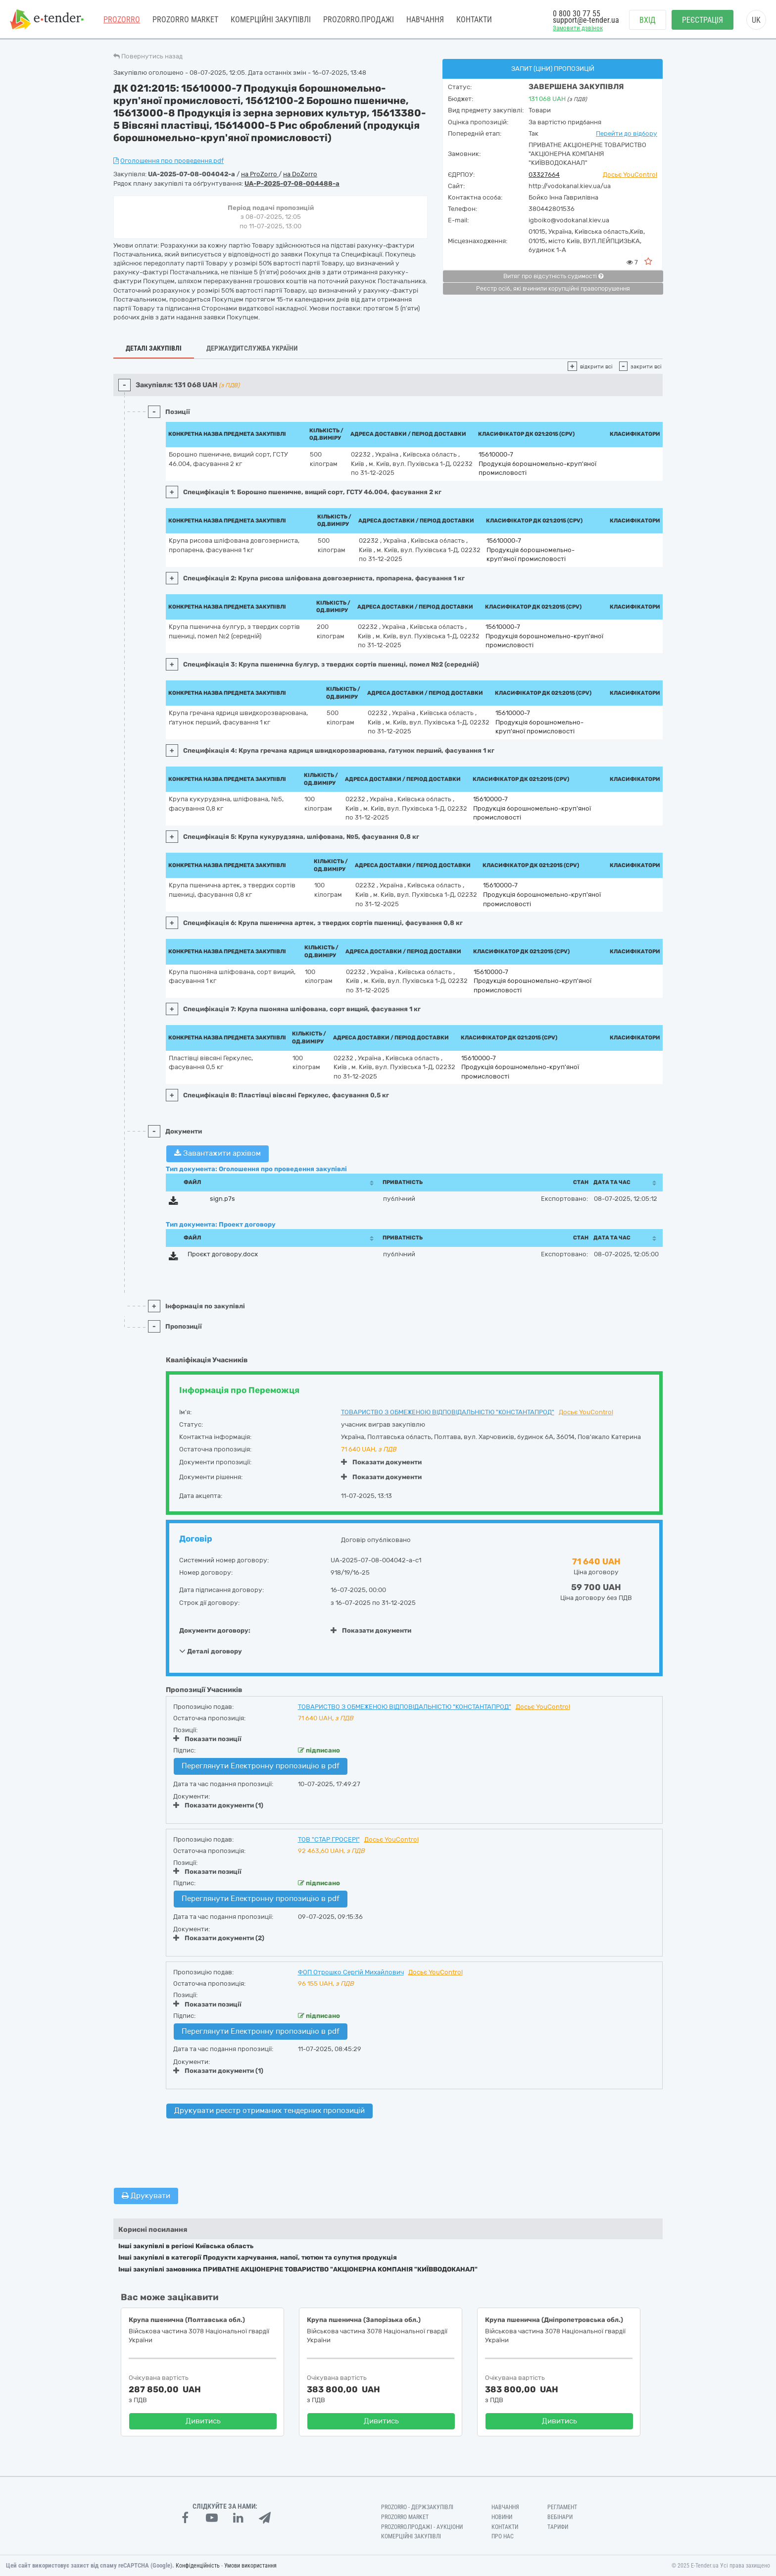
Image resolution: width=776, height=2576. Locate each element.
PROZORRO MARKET (185, 19)
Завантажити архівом (217, 1153)
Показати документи (381, 1462)
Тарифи (557, 2527)
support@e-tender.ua (586, 20)
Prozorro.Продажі (358, 19)
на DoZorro (300, 174)
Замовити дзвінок (578, 28)
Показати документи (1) (218, 1805)
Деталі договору (210, 1651)
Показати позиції (207, 1739)
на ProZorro (260, 174)
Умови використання (250, 2565)
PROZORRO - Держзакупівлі (417, 2507)
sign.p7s (222, 1198)
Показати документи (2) (218, 1938)
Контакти (474, 19)
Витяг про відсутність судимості (553, 276)
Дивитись (203, 2421)
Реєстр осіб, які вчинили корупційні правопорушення (553, 288)
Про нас (502, 2536)
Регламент (562, 2507)
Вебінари (560, 2517)
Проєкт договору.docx (223, 1254)
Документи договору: (214, 1630)
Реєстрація (702, 20)
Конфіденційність (198, 2565)
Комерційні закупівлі (271, 19)
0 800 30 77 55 (576, 13)
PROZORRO (121, 19)
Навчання (425, 19)
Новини (501, 2517)
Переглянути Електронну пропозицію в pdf (261, 1765)
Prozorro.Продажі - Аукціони (422, 2527)
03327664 (544, 174)
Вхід (647, 20)
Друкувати (146, 2195)
